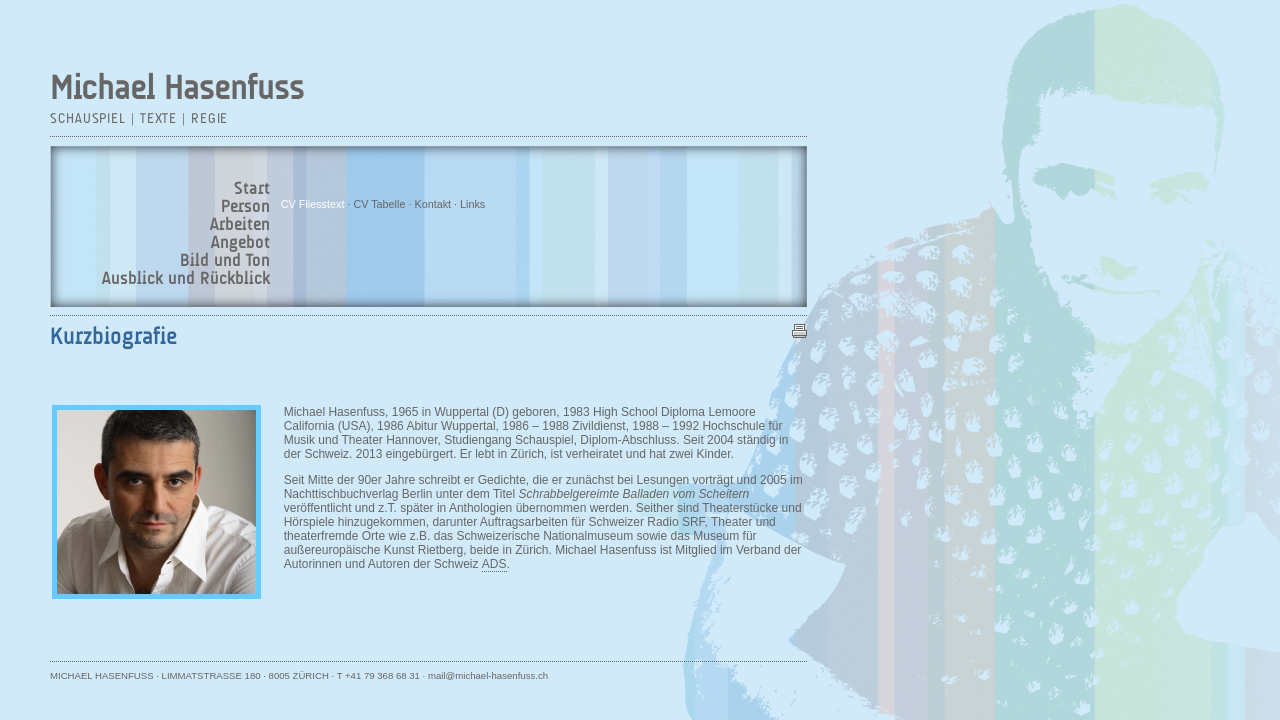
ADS (494, 564)
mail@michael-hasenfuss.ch (488, 675)
